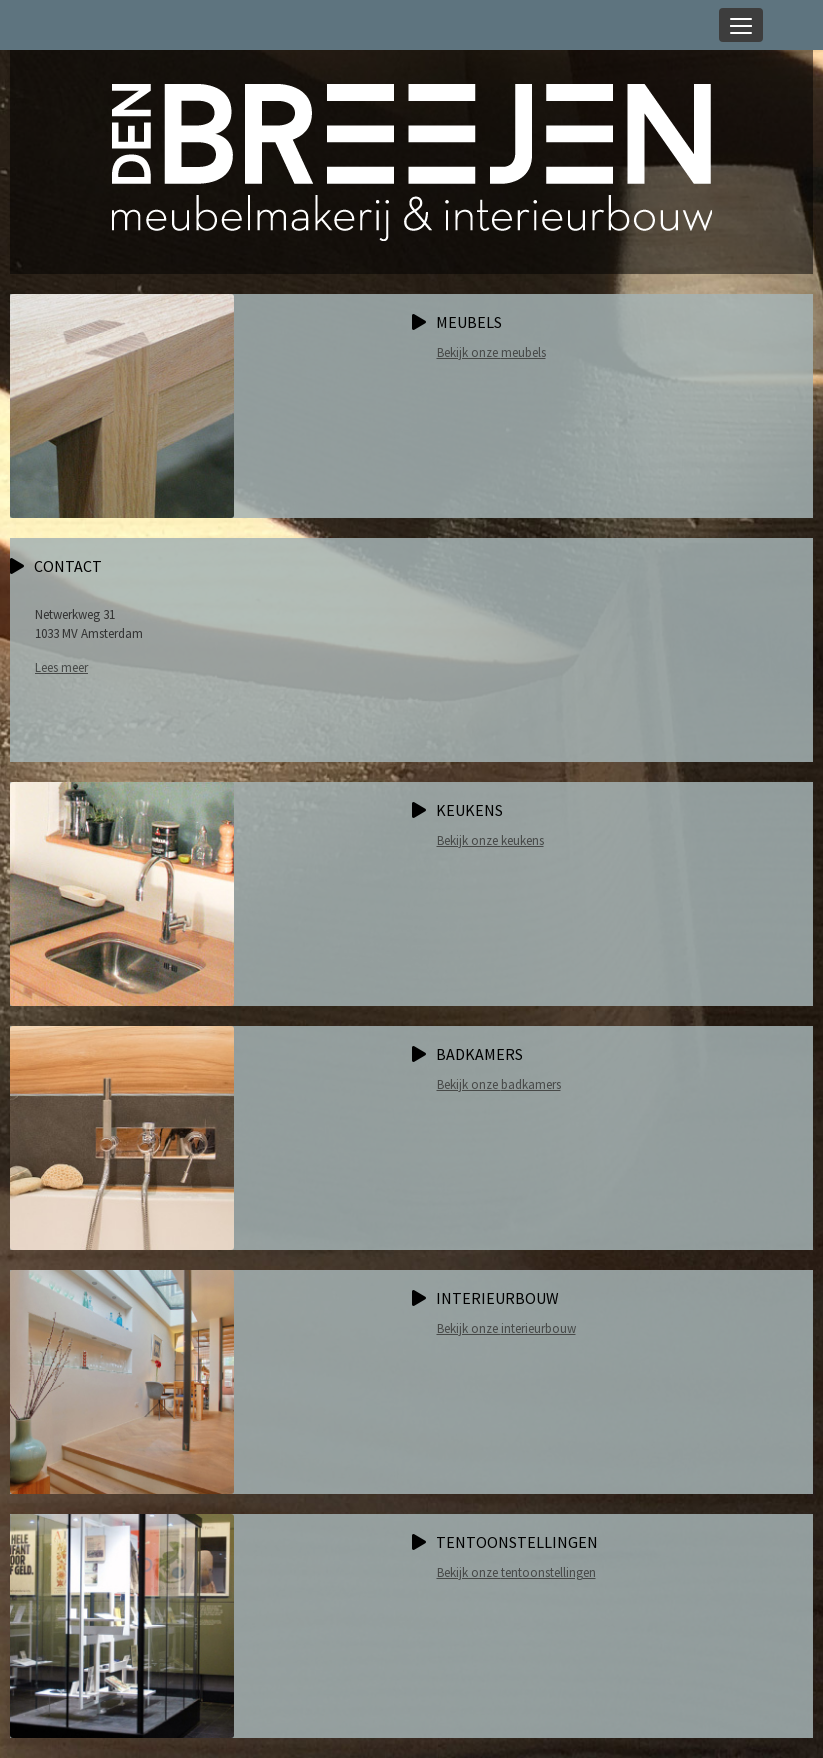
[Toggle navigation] (741, 25)
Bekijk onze (491, 352)
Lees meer (61, 667)
